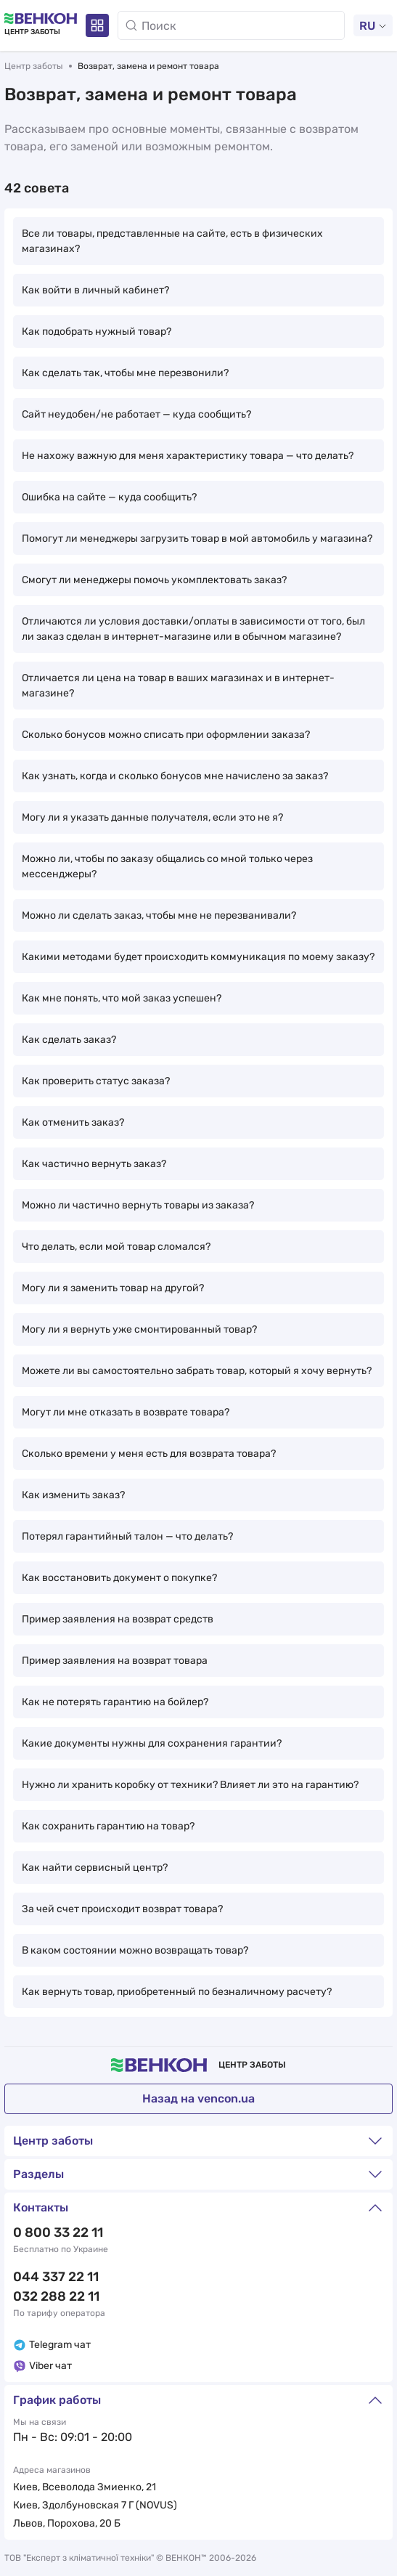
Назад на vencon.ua (198, 2098)
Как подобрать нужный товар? (96, 331)
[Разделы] (97, 25)
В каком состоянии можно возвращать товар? (135, 1950)
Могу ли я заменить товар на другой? (113, 1288)
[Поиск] (231, 25)
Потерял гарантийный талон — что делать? (127, 1536)
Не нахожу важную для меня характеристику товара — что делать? (187, 456)
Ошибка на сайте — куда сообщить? (109, 497)
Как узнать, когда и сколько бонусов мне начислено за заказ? (175, 776)
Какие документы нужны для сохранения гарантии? (152, 1743)
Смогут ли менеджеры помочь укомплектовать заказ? (154, 580)
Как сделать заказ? (69, 1039)
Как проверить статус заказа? (96, 1081)
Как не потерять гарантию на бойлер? (115, 1702)
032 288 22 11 (56, 2296)
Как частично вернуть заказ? (94, 1164)
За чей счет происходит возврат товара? (122, 1909)
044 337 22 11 (56, 2277)
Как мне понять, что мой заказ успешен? (121, 998)
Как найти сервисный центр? (95, 1867)
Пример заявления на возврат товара (115, 1660)
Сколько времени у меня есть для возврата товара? (149, 1453)
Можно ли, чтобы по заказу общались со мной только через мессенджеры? (167, 866)
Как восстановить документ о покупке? (119, 1578)
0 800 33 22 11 (58, 2232)
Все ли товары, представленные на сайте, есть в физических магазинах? (172, 241)
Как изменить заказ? (73, 1495)
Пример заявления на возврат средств (117, 1619)
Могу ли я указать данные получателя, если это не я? (152, 817)
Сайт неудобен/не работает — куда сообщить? (136, 414)
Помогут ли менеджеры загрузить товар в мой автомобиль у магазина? (197, 538)
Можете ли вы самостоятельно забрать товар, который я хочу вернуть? (197, 1371)
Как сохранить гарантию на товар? (108, 1826)
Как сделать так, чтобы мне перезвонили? (125, 373)
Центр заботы (33, 66)
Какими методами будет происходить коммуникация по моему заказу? (198, 957)
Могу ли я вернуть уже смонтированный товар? (139, 1329)
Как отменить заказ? (73, 1122)
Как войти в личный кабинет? (95, 290)
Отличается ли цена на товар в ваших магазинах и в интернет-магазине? (178, 685)
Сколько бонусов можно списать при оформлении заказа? (166, 734)
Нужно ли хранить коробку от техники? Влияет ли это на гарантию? (190, 1785)
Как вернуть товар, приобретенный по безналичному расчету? (177, 1992)
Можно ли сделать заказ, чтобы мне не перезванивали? (159, 915)
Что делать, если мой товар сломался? (116, 1246)
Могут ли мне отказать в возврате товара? (125, 1412)
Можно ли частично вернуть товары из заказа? (138, 1205)
